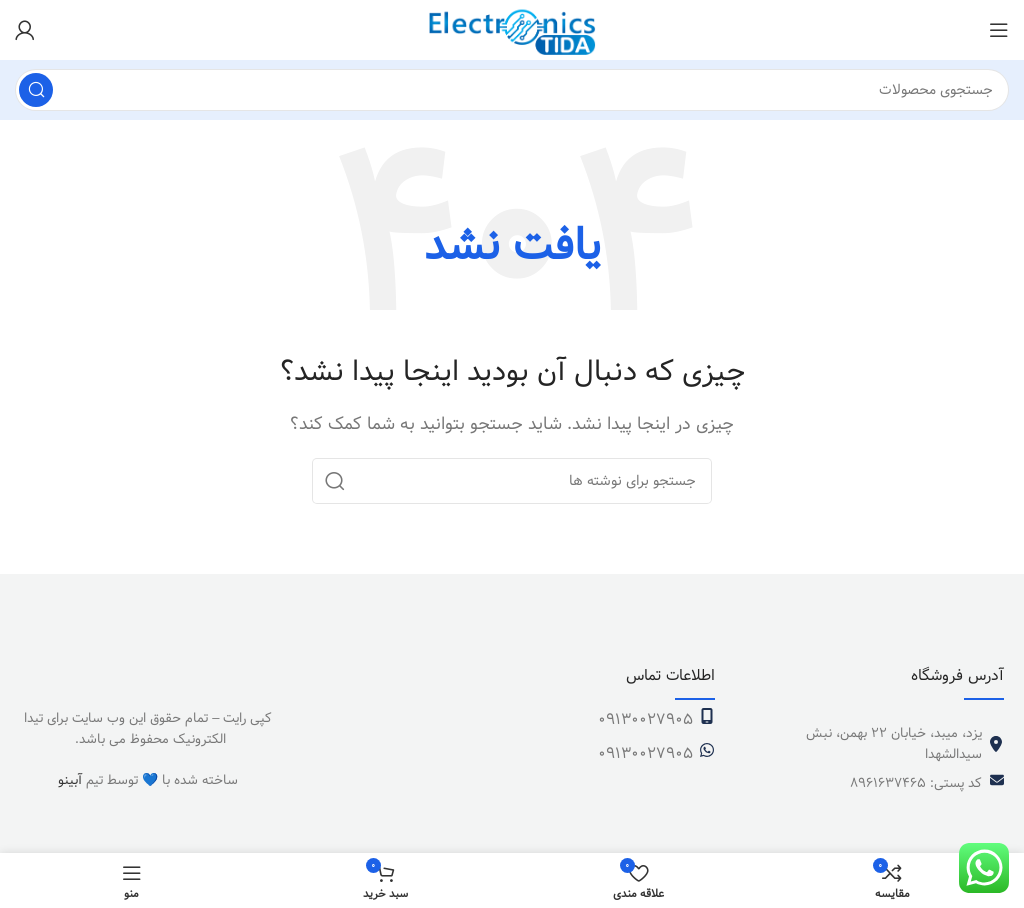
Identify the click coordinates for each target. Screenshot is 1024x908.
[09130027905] (707, 716)
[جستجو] (512, 90)
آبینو (70, 780)
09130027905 (645, 719)
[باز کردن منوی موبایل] (999, 30)
